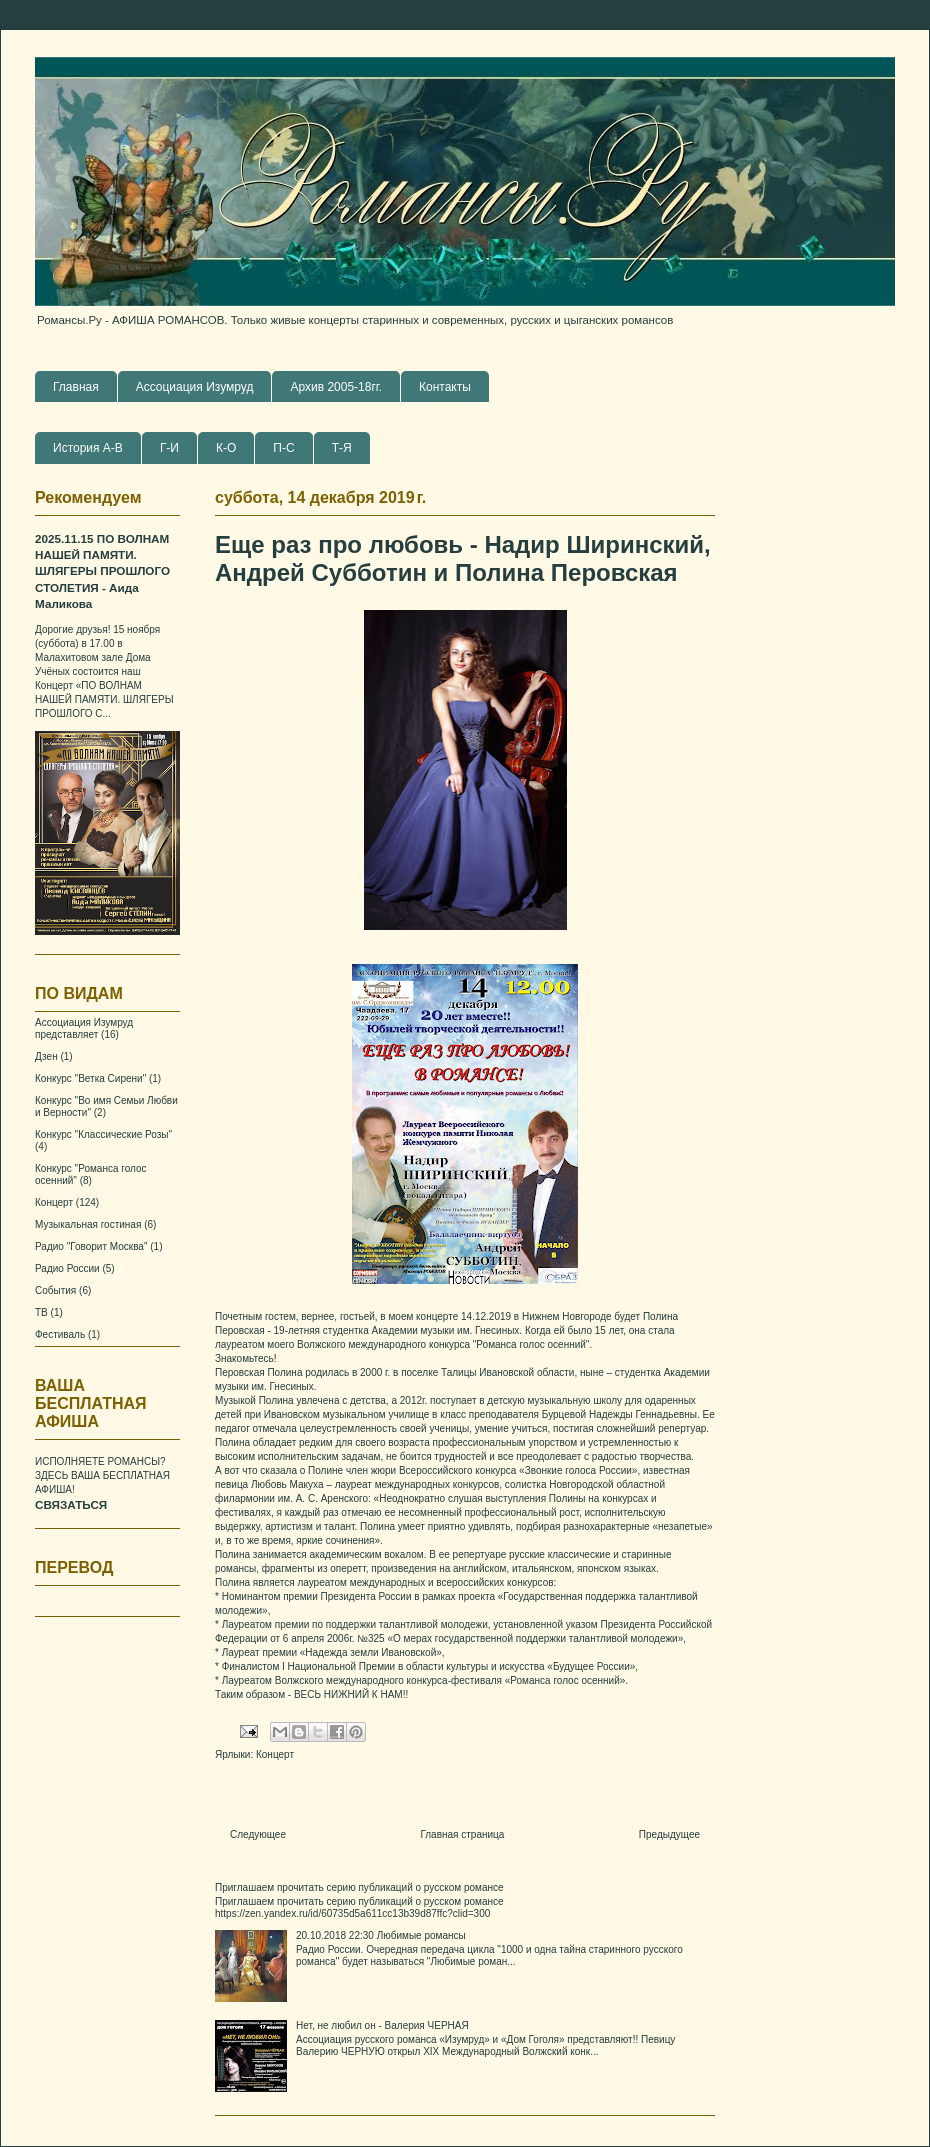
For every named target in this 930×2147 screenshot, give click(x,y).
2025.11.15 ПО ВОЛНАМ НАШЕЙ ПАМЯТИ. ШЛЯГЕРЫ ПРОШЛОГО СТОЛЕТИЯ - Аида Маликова (102, 571)
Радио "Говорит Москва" (91, 1246)
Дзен (46, 1056)
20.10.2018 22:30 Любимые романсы (381, 1935)
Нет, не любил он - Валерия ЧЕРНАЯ (382, 2025)
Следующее (258, 1834)
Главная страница (462, 1834)
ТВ (41, 1312)
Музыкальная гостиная (88, 1224)
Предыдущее (669, 1834)
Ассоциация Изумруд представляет (84, 1028)
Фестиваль (60, 1334)
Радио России (67, 1268)
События (55, 1290)
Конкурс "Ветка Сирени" (90, 1078)
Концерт (275, 1754)
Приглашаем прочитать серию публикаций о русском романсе (359, 1887)
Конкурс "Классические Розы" (103, 1134)
